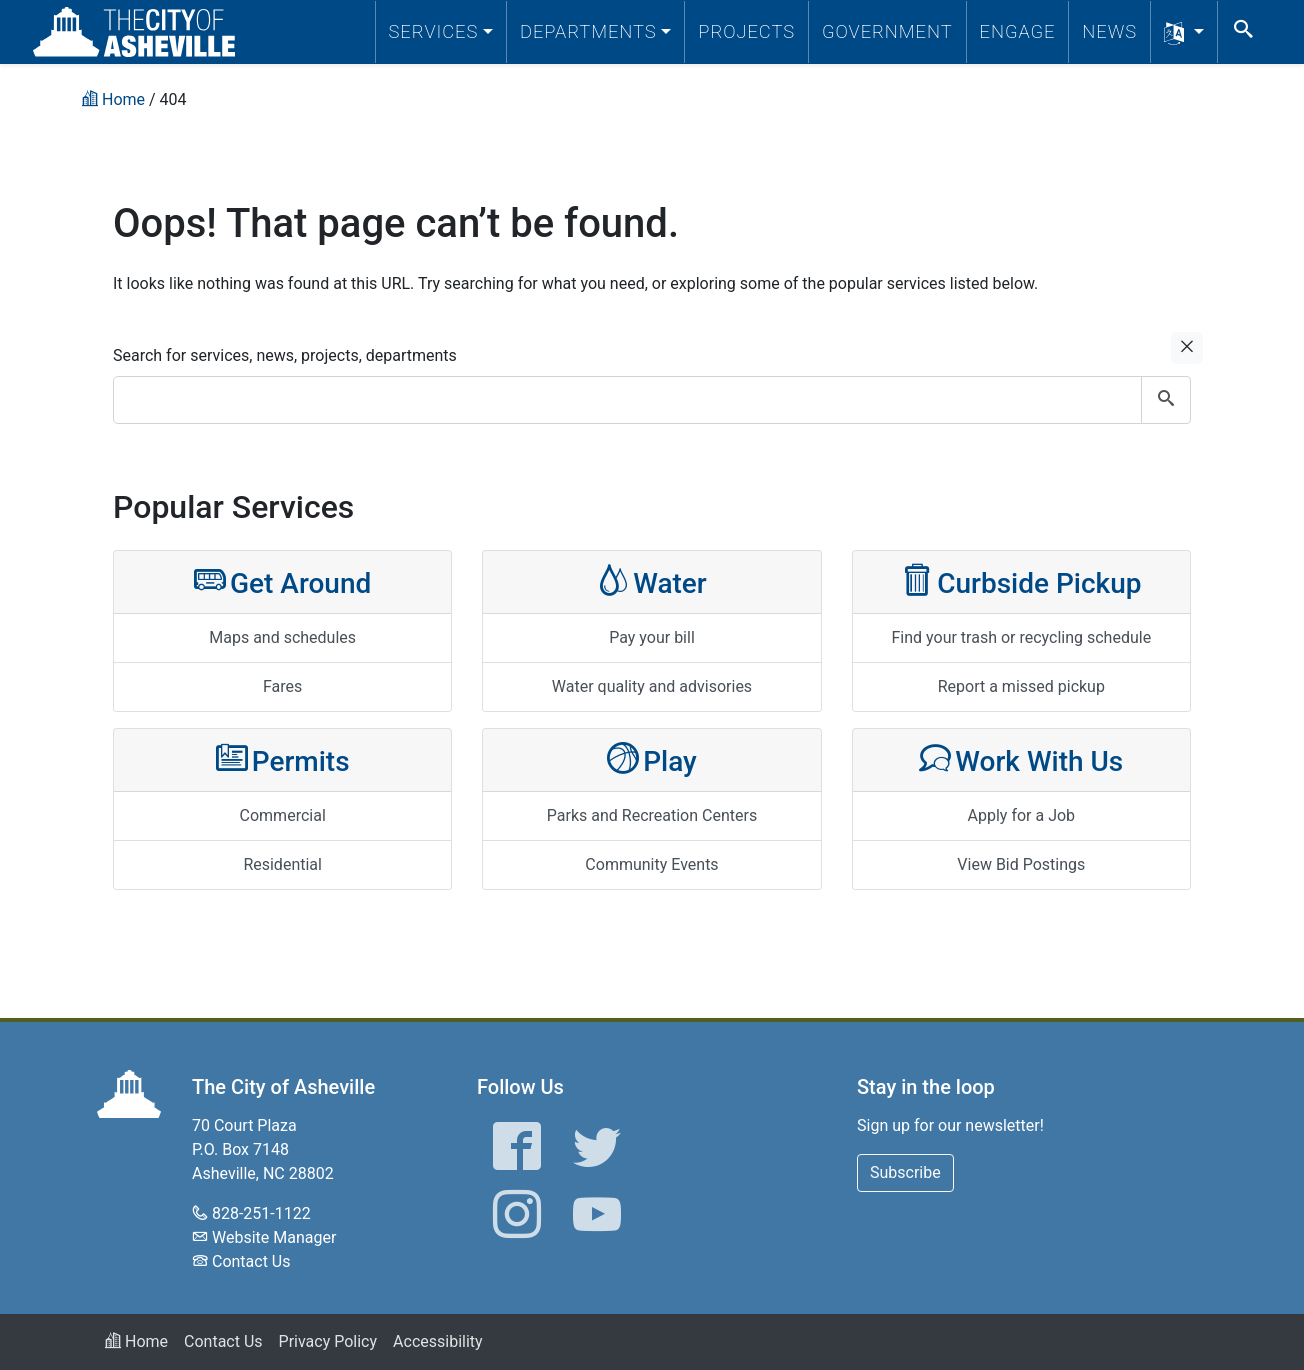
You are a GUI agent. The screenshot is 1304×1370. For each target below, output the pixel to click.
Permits (283, 759)
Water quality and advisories (652, 686)
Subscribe (905, 1172)
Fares (282, 686)
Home (136, 1341)
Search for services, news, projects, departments (285, 355)
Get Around (282, 581)
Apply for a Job (1022, 815)
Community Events (651, 864)
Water (652, 581)
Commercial (283, 815)
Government (887, 31)
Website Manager (274, 1237)
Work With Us (1021, 759)
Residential (282, 864)
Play (652, 759)
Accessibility (438, 1341)
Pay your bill (652, 637)
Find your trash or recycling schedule (1021, 637)
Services (434, 31)
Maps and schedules (282, 637)
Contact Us (251, 1261)
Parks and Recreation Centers (652, 815)
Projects (746, 31)
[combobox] (652, 400)
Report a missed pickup (1021, 686)
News (1109, 31)
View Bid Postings (1021, 864)
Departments (588, 31)
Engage (1018, 31)
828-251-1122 (261, 1213)
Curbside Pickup (1021, 581)
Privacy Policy (328, 1341)
